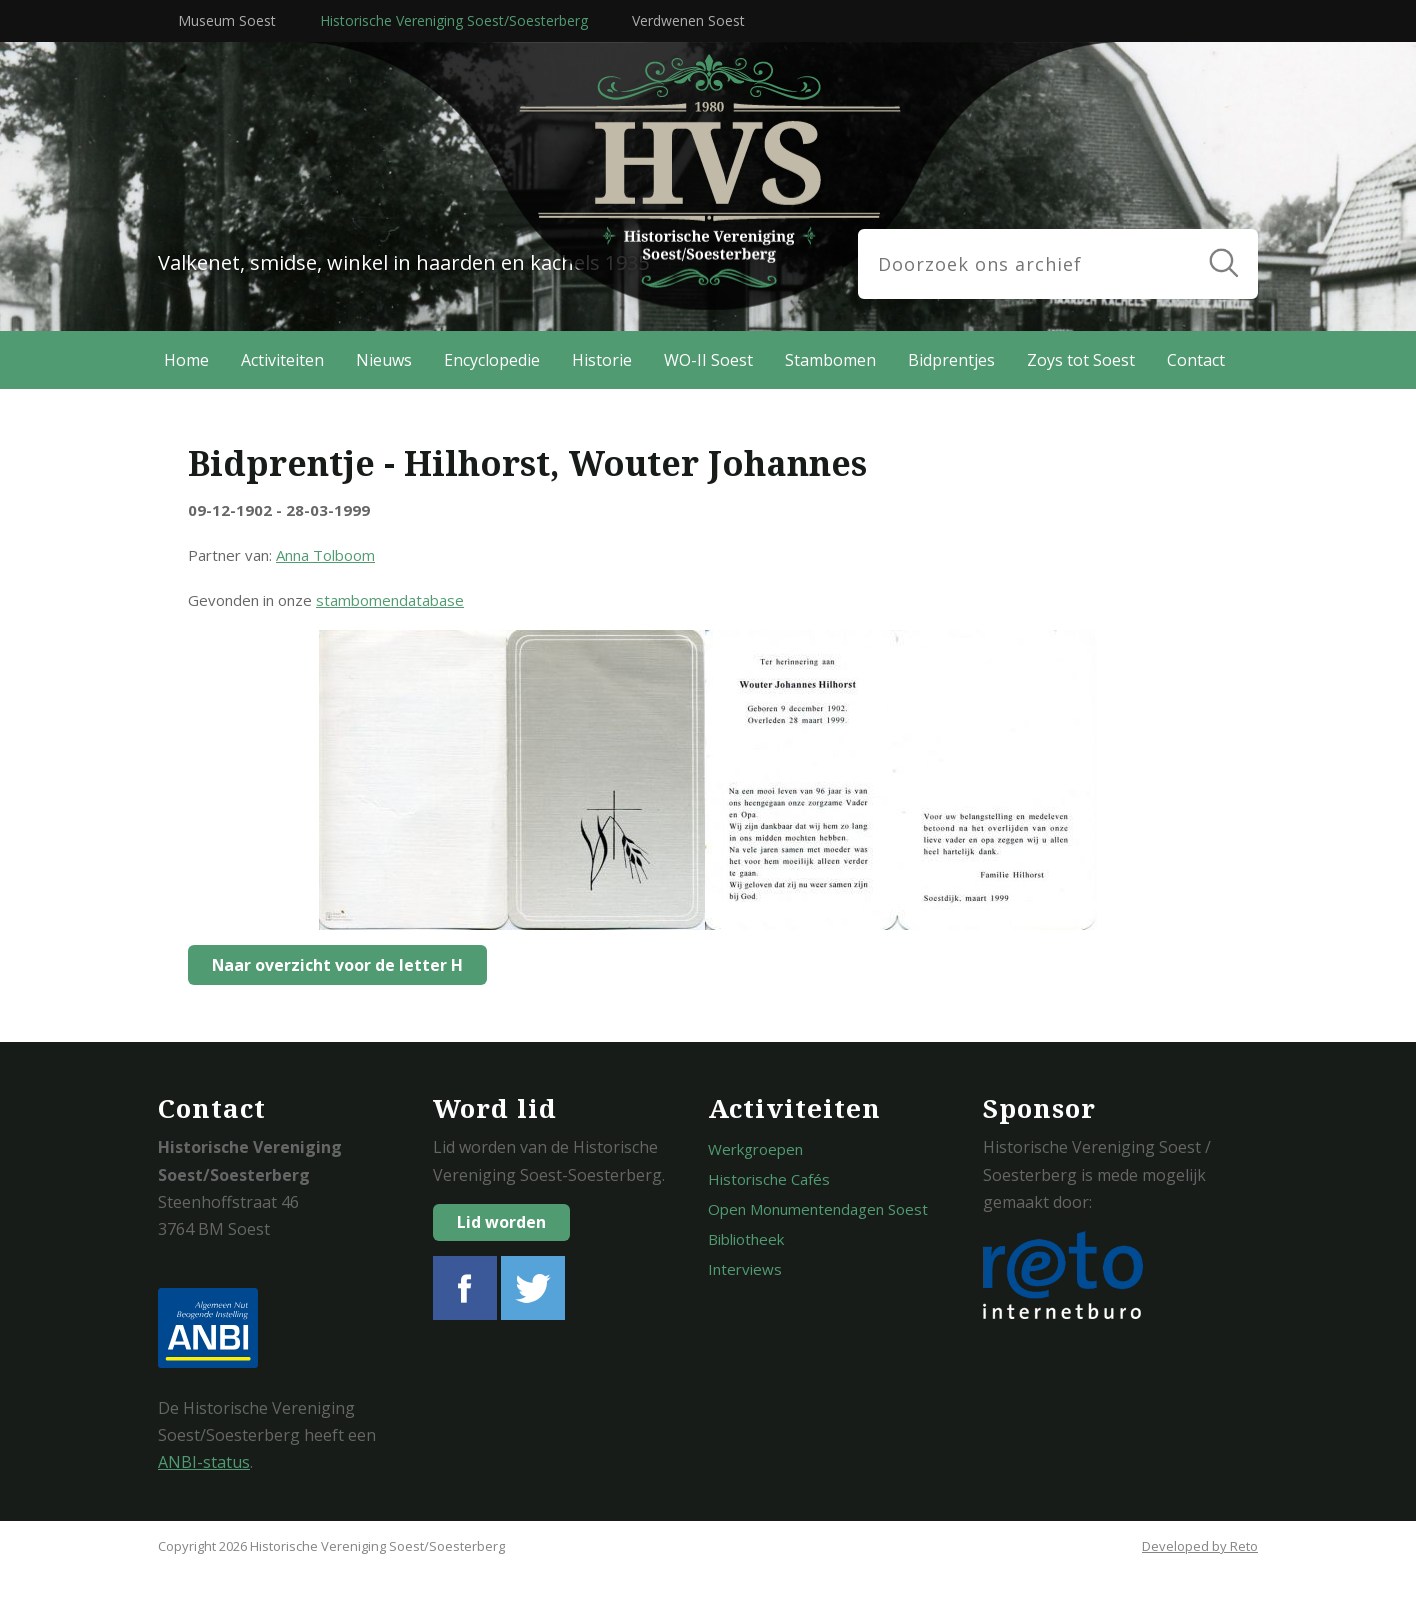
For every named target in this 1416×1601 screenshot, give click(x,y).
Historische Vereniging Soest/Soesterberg (454, 20)
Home (186, 360)
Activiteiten (282, 360)
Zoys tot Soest (1081, 360)
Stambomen (830, 360)
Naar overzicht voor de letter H (332, 965)
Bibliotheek (746, 1239)
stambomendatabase (390, 600)
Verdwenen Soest (688, 20)
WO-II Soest (708, 360)
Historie (602, 360)
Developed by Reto (1200, 1546)
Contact (1196, 360)
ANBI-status (204, 1462)
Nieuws (384, 360)
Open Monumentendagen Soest (818, 1209)
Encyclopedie (492, 360)
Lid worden (501, 1222)
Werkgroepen (755, 1149)
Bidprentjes (951, 360)
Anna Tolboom (325, 555)
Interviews (745, 1269)
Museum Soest (227, 20)
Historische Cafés (769, 1179)
